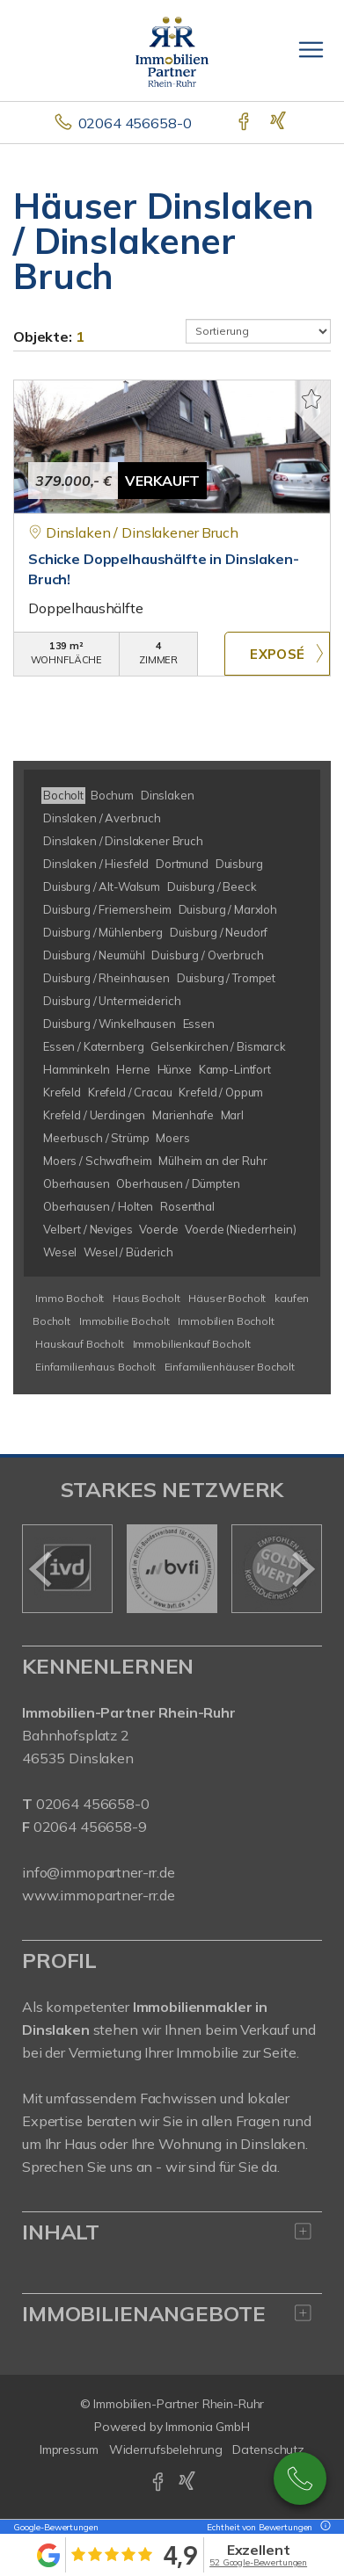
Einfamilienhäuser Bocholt (230, 1366)
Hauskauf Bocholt (79, 1343)
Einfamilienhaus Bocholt (95, 1366)
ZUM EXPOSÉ (277, 654)
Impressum (69, 2449)
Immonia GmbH (207, 2427)
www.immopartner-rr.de (98, 1895)
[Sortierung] (259, 331)
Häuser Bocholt (227, 1298)
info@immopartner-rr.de (98, 1872)
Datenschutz (268, 2449)
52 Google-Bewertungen (258, 2562)
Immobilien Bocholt (226, 1321)
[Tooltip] (323, 2527)
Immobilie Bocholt (124, 1321)
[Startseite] (172, 50)
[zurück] (42, 1569)
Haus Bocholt (146, 1298)
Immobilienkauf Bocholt (192, 1343)
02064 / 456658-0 (300, 2478)
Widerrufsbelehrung (166, 2449)
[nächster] (302, 1569)
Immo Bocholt (69, 1298)
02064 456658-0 (135, 123)
